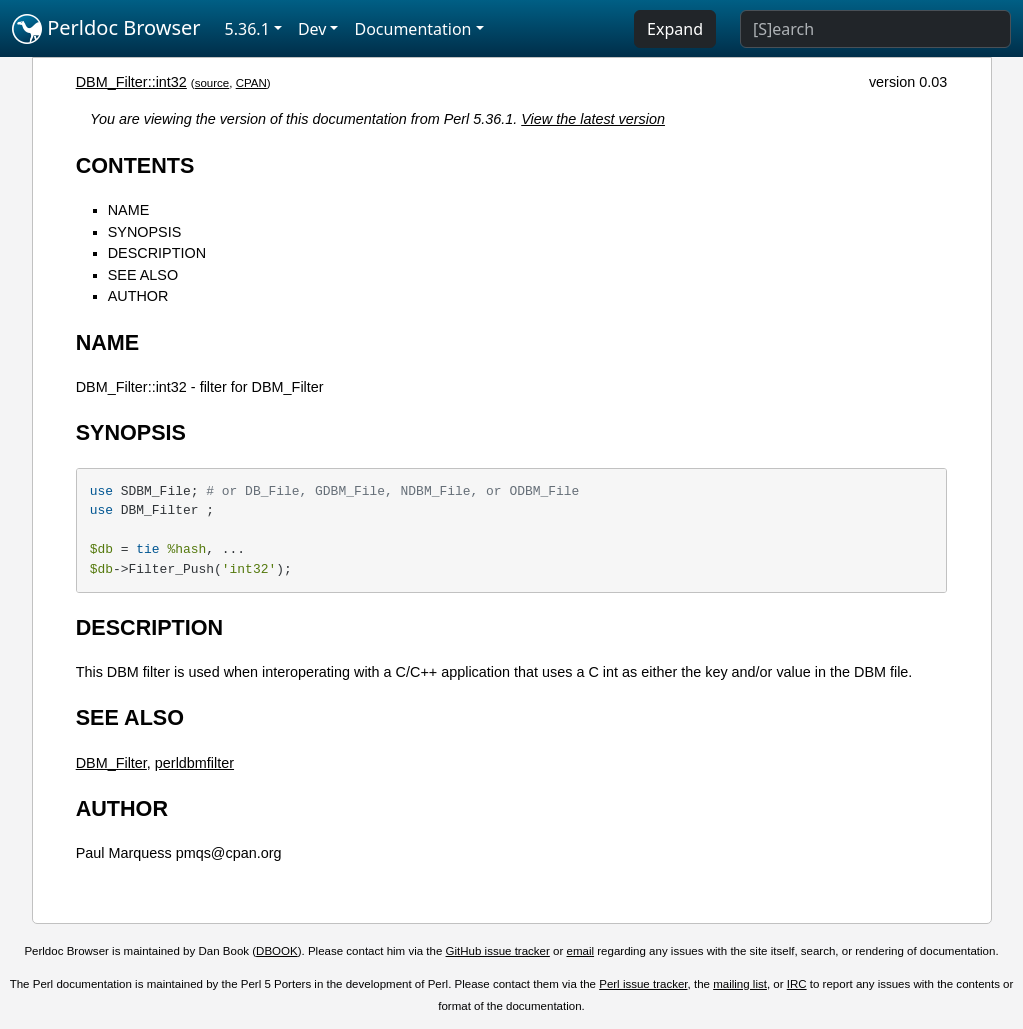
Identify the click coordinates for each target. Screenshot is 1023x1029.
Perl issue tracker (643, 984)
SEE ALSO (143, 275)
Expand (675, 29)
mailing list (740, 984)
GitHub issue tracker (498, 951)
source (212, 83)
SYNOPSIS (145, 232)
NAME (129, 210)
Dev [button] (312, 29)
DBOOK (277, 951)
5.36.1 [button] (247, 29)
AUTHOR (138, 296)
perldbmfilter (194, 763)
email (581, 951)
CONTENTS (135, 165)
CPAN (251, 83)
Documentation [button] (412, 29)
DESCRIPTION (157, 253)
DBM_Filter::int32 (131, 82)
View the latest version (593, 119)
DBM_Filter (111, 763)
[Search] (875, 29)
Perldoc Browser (106, 29)
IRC (797, 984)
